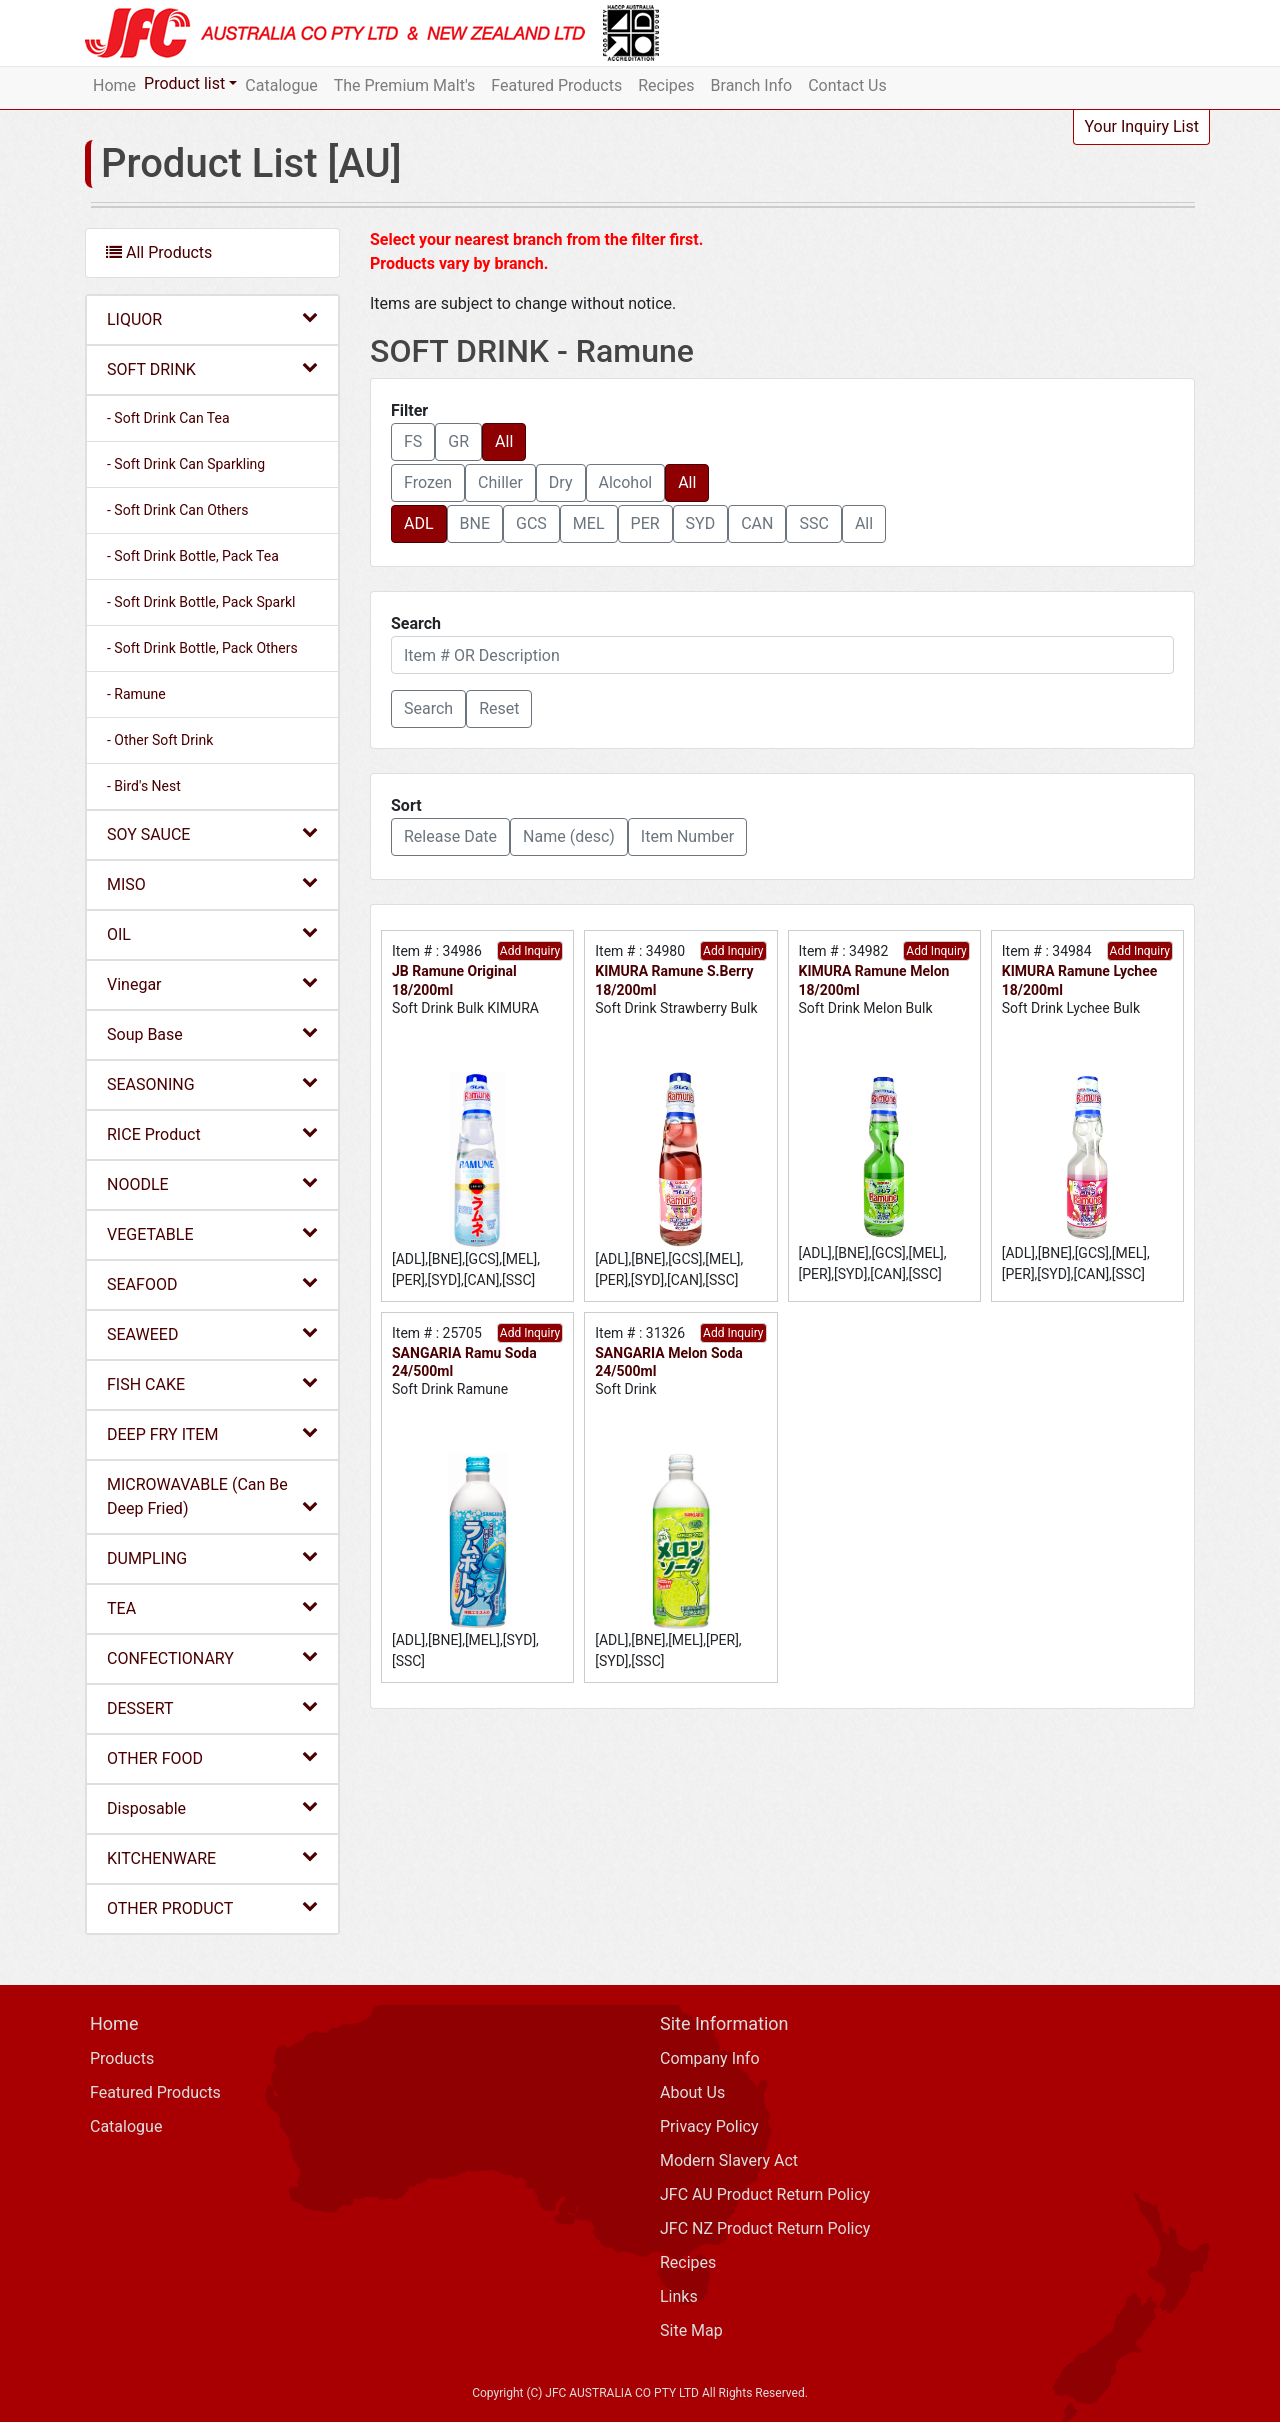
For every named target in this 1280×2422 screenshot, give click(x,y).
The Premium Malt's (405, 85)
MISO (212, 883)
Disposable (212, 1807)
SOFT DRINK (212, 368)
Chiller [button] (500, 482)
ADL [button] (419, 523)
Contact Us (847, 85)
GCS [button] (531, 523)
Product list (184, 83)
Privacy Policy (709, 2126)
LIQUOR (212, 318)
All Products (159, 252)
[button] (428, 709)
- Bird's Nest (144, 786)
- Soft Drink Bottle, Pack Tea (193, 556)
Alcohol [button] (626, 482)
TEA (212, 1607)
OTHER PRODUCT (212, 1907)
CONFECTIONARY (212, 1657)
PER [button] (645, 523)
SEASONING (212, 1083)
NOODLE (212, 1183)
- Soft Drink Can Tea (168, 418)
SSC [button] (813, 523)
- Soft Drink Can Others (177, 510)
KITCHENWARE (212, 1857)
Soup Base (212, 1033)
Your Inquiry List (1141, 126)
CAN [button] (757, 523)
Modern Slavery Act (729, 2160)
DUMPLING (212, 1557)
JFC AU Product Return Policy (765, 2194)
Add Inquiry (530, 951)
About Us (692, 2092)
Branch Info (752, 85)
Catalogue (281, 85)
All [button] (504, 441)
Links (679, 2296)
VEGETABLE (212, 1233)
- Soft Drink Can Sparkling (186, 464)
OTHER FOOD (212, 1757)
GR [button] (458, 441)
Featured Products (556, 85)
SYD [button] (701, 523)
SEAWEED (212, 1333)
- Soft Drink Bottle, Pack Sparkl (201, 602)
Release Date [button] (450, 836)
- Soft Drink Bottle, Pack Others (202, 648)
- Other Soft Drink (160, 740)
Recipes (666, 85)
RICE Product (212, 1133)
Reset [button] (499, 708)
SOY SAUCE (212, 833)
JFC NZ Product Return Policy (765, 2228)
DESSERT (212, 1707)
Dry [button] (561, 482)
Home (114, 85)
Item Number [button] (687, 836)
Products (122, 2058)
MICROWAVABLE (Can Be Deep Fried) (212, 1496)
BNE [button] (475, 523)
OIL (212, 933)
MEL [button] (589, 523)
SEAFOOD (212, 1283)
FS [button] (413, 441)
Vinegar (212, 983)
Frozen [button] (428, 482)
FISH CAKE (212, 1383)
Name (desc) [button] (569, 836)
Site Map (691, 2330)
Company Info (710, 2058)
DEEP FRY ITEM (212, 1433)
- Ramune (136, 694)
